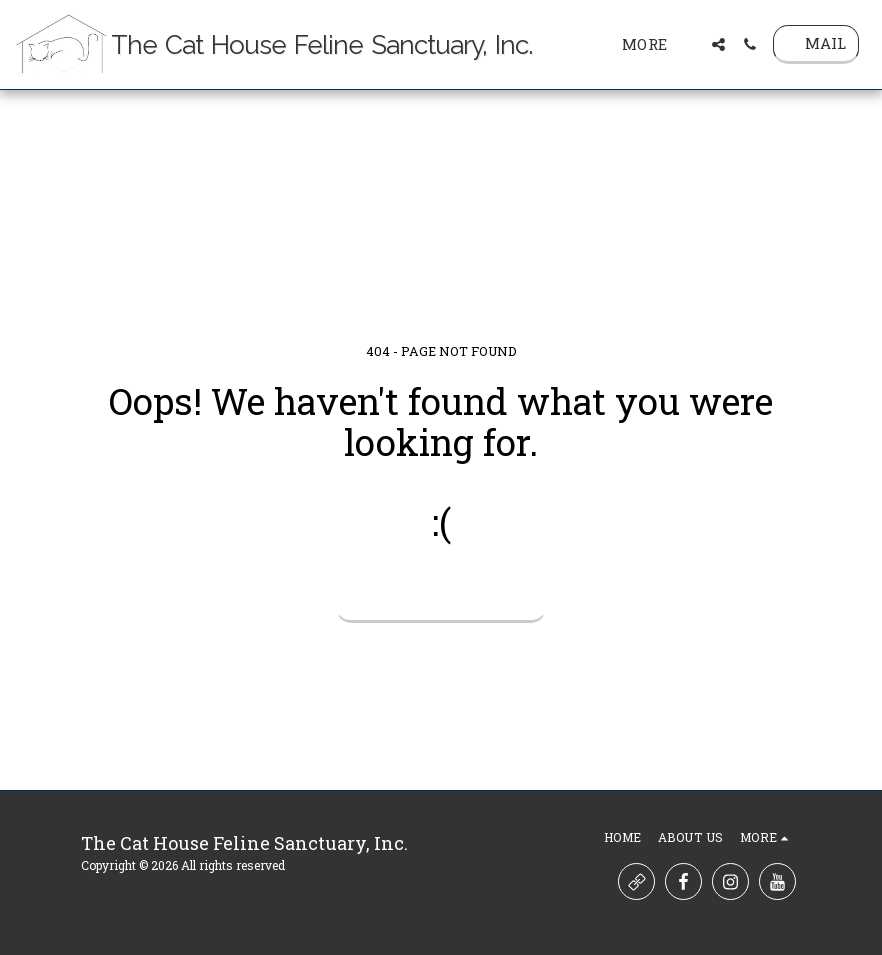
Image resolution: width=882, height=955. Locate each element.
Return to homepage (441, 597)
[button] (718, 44)
